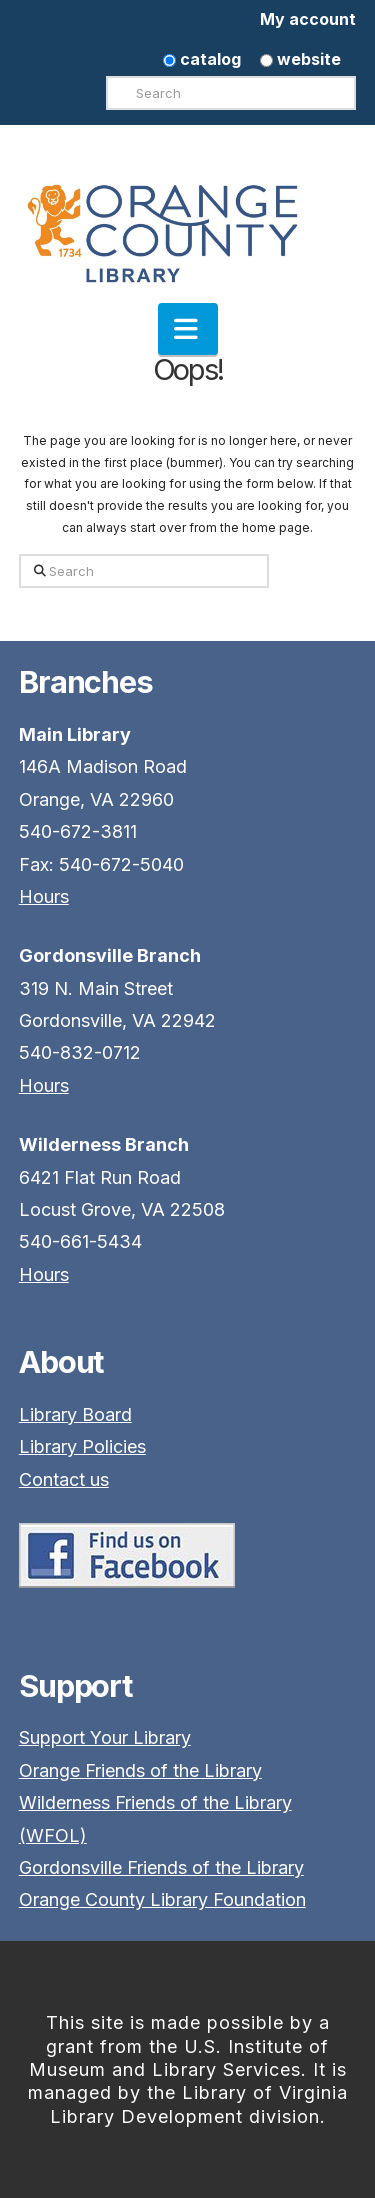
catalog (202, 59)
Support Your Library (105, 1737)
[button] (188, 329)
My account (308, 19)
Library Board (75, 1414)
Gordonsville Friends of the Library (161, 1867)
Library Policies (82, 1446)
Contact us (64, 1479)
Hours (44, 896)
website (300, 59)
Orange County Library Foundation (162, 1899)
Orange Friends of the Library (140, 1770)
